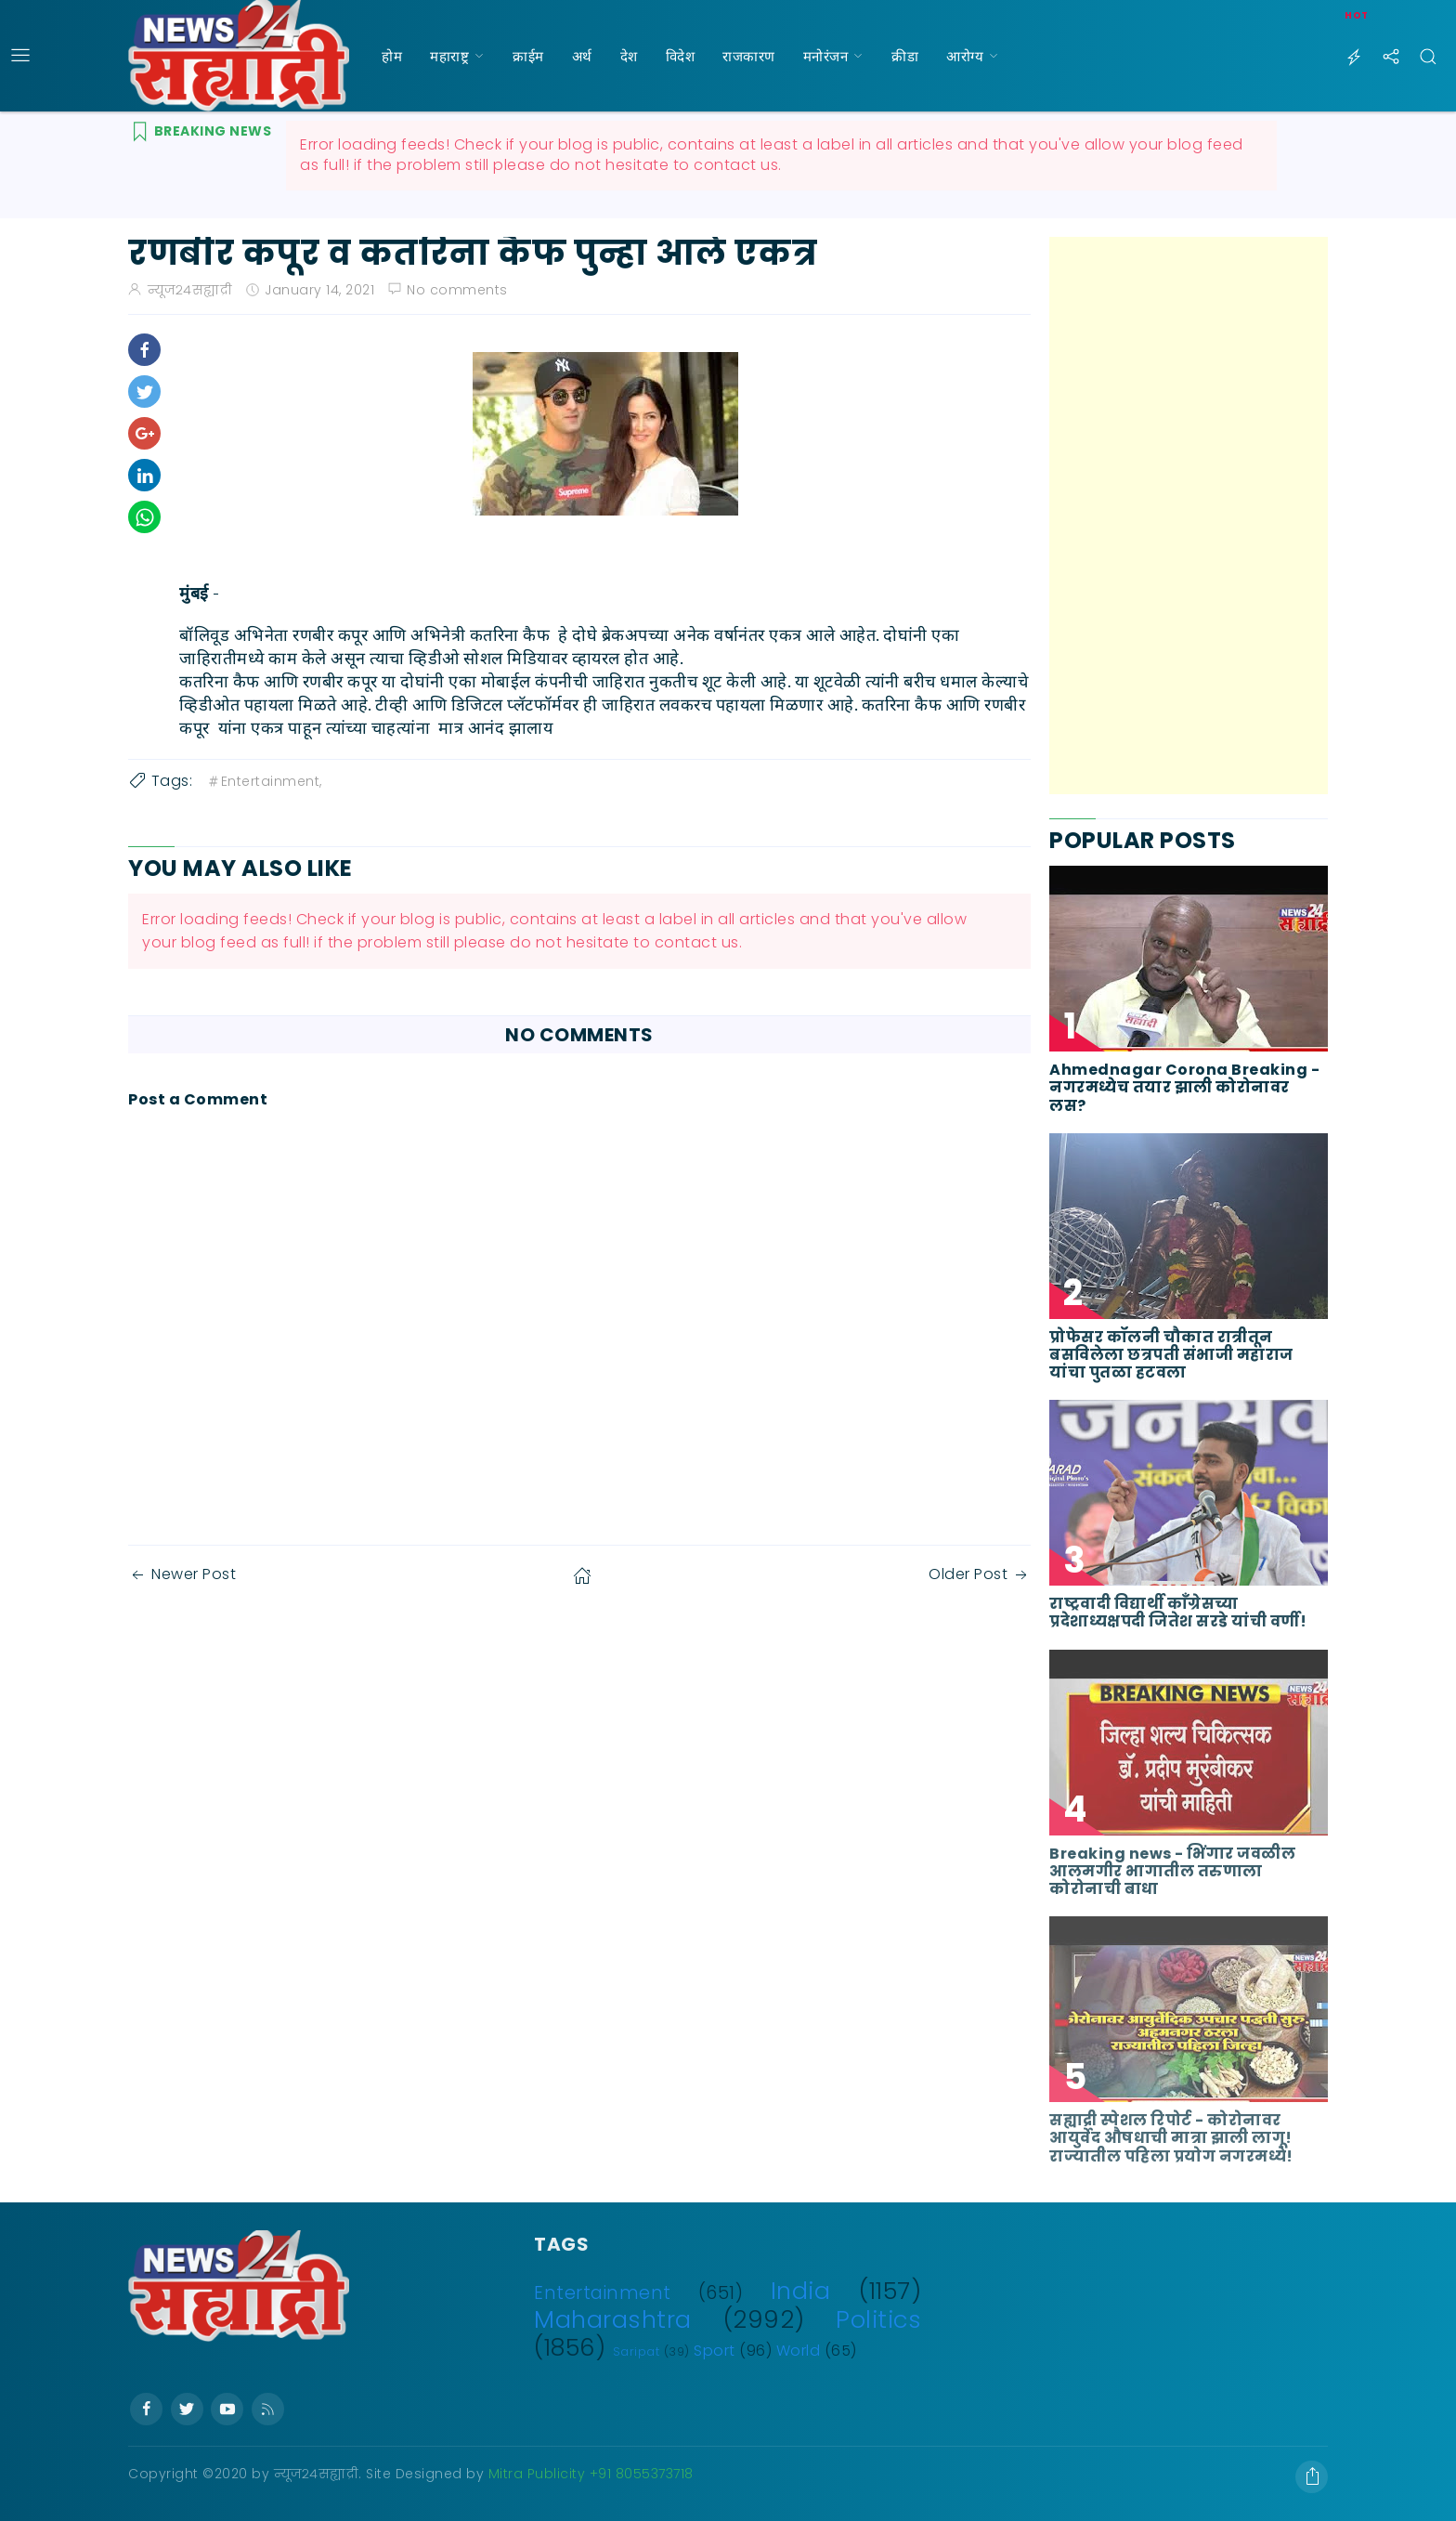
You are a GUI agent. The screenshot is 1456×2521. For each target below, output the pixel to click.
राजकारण (748, 56)
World (798, 2350)
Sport (714, 2350)
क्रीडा (904, 56)
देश (629, 56)
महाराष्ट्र (449, 56)
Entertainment (602, 2292)
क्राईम (528, 56)
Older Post (980, 1574)
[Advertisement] (1188, 515)
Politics (878, 2319)
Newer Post (182, 1574)
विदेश (681, 56)
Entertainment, (264, 781)
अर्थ (582, 56)
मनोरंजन (826, 56)
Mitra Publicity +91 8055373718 (591, 2473)
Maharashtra (613, 2319)
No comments (457, 290)
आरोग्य (964, 56)
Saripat (636, 2351)
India (801, 2290)
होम (392, 56)
